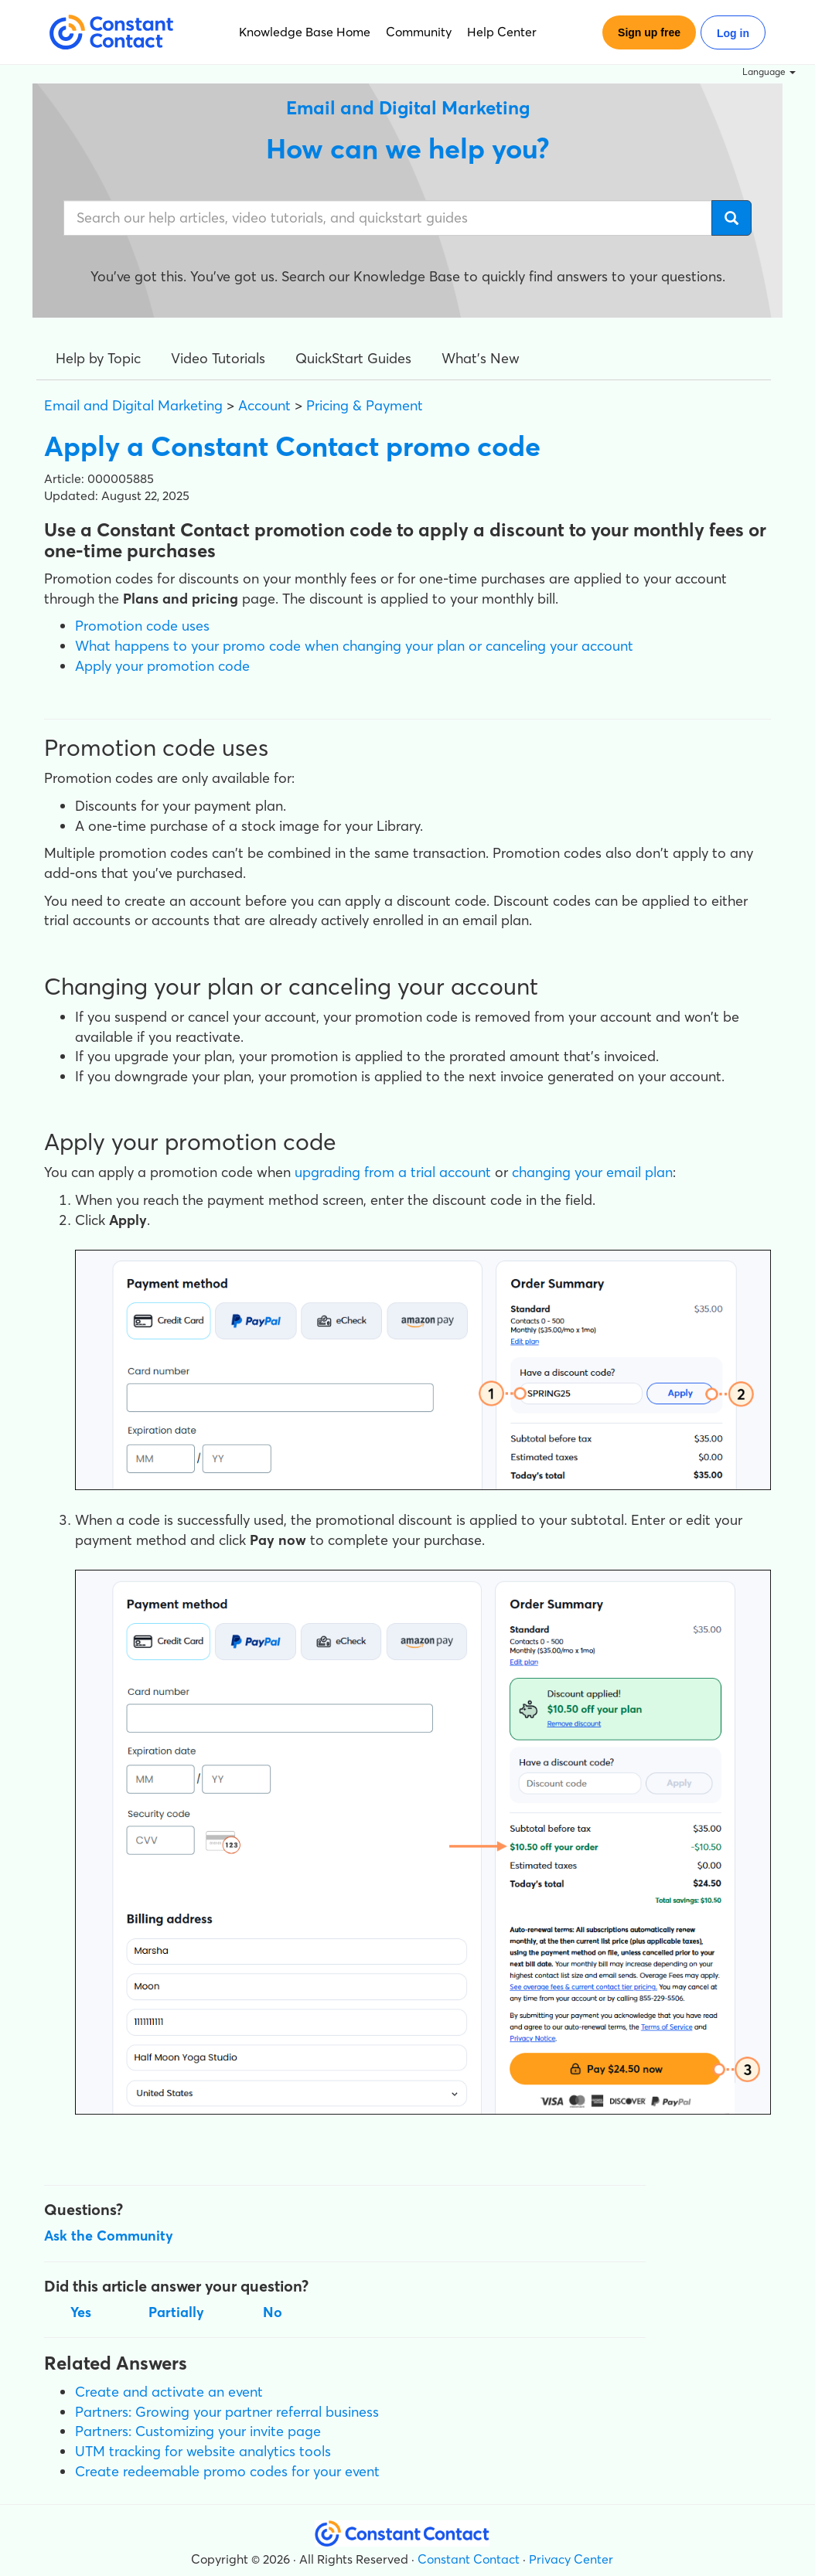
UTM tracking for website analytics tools (203, 2451)
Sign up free (649, 32)
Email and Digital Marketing (133, 405)
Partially (176, 2312)
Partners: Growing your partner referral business (227, 2412)
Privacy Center (571, 2559)
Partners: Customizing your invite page (198, 2431)
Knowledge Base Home (304, 31)
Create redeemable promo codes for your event (227, 2471)
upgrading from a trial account (393, 1172)
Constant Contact (469, 2559)
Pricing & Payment (364, 405)
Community (419, 31)
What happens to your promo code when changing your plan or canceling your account (354, 646)
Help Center (502, 31)
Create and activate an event (169, 2392)
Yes (80, 2312)
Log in (733, 33)
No (272, 2312)
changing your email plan (592, 1172)
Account (264, 405)
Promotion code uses (142, 626)
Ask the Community (108, 2235)
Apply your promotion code (162, 666)
